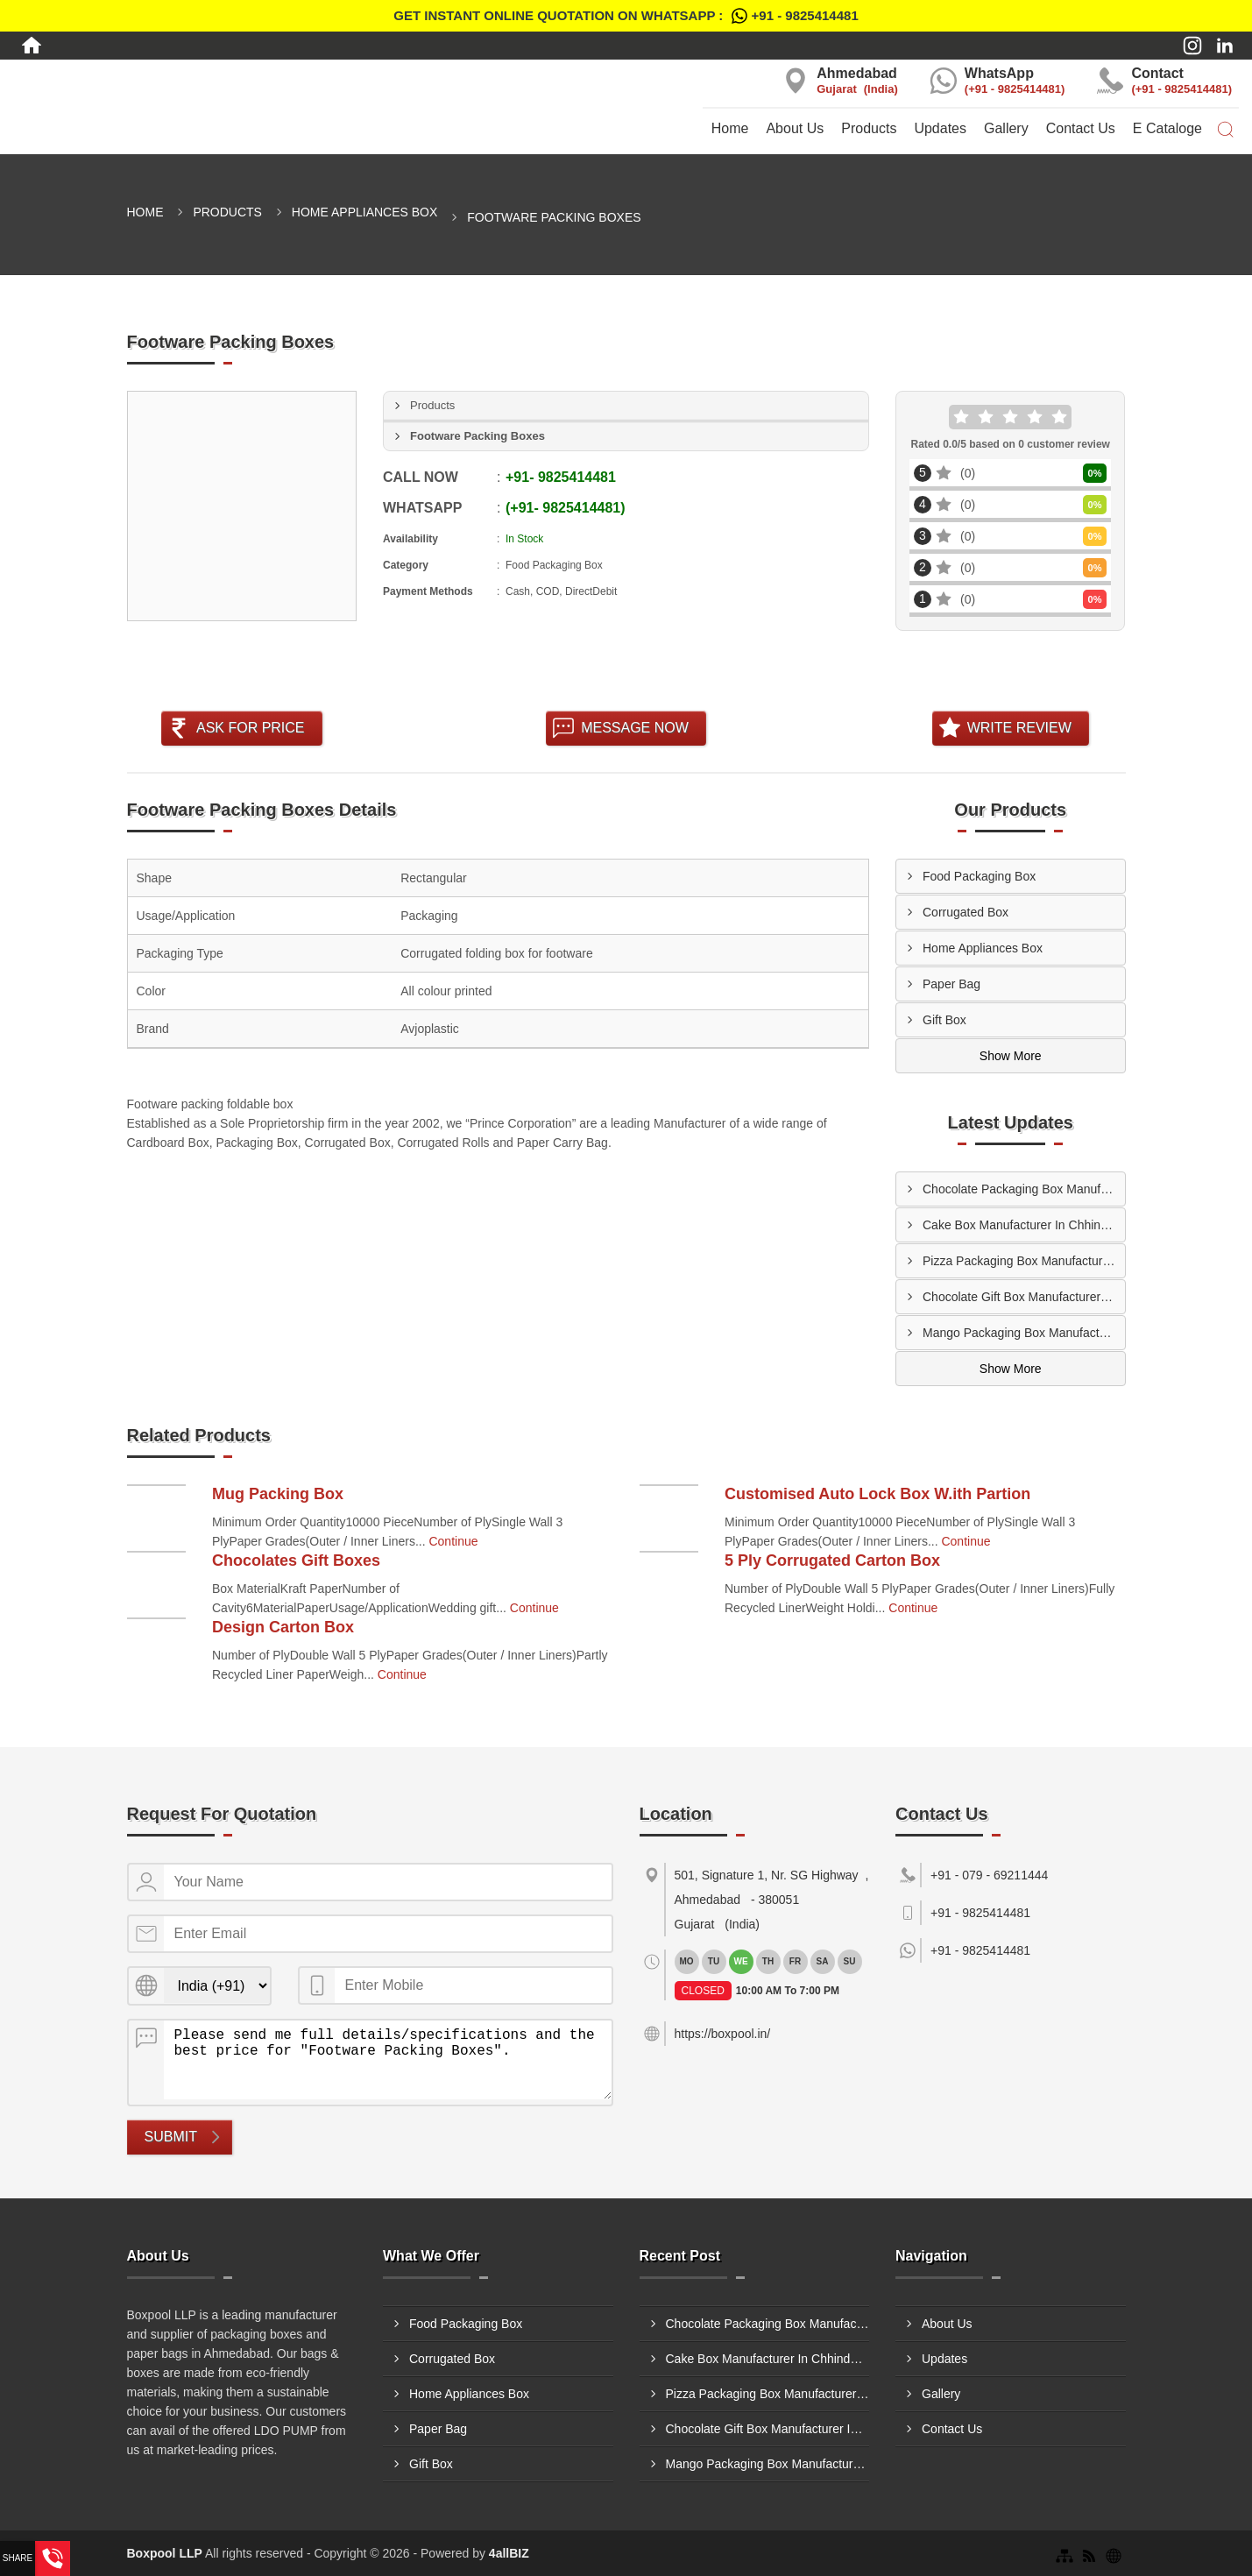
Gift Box (944, 1020)
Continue (452, 1541)
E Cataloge (1167, 128)
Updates (940, 128)
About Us (795, 128)
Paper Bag (951, 984)
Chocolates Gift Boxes (296, 1560)
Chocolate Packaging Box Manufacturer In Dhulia (1024, 1189)
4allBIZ (509, 2553)
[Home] (32, 46)
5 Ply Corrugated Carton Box (832, 1560)
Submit (171, 2136)
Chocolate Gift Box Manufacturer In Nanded (1024, 1297)
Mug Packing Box (277, 1494)
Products (868, 128)
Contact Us (1080, 128)
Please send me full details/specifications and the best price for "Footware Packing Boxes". (388, 2059)
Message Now (635, 727)
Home (730, 128)
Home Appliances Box (365, 212)
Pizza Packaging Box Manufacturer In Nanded (1024, 1261)
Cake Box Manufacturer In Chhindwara (1024, 1225)
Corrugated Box (965, 912)
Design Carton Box (283, 1627)
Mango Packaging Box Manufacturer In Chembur (1024, 1333)
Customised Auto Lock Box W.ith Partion (877, 1494)
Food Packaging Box (979, 876)
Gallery (1006, 128)
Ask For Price (250, 727)
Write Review (1019, 727)
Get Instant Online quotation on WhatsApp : (625, 16)
